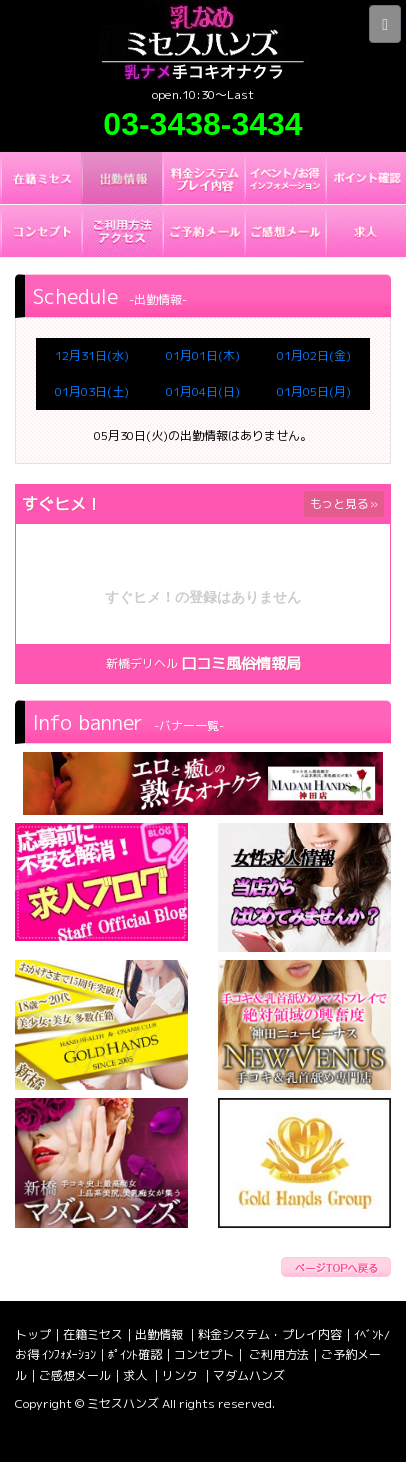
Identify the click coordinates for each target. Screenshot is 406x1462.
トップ (33, 1334)
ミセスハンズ (123, 1403)
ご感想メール (75, 1375)
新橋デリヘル (142, 663)
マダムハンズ (249, 1375)
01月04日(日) (203, 391)
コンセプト (204, 1354)
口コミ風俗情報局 (241, 663)
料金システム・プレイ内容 (270, 1334)
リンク (181, 1375)
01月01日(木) (203, 355)
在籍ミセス (93, 1334)
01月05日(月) (314, 391)
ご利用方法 (279, 1354)
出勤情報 (160, 1334)
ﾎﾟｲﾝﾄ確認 (135, 1354)
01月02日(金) (314, 355)
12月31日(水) (92, 355)
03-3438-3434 (202, 124)
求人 (136, 1375)
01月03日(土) (92, 391)
